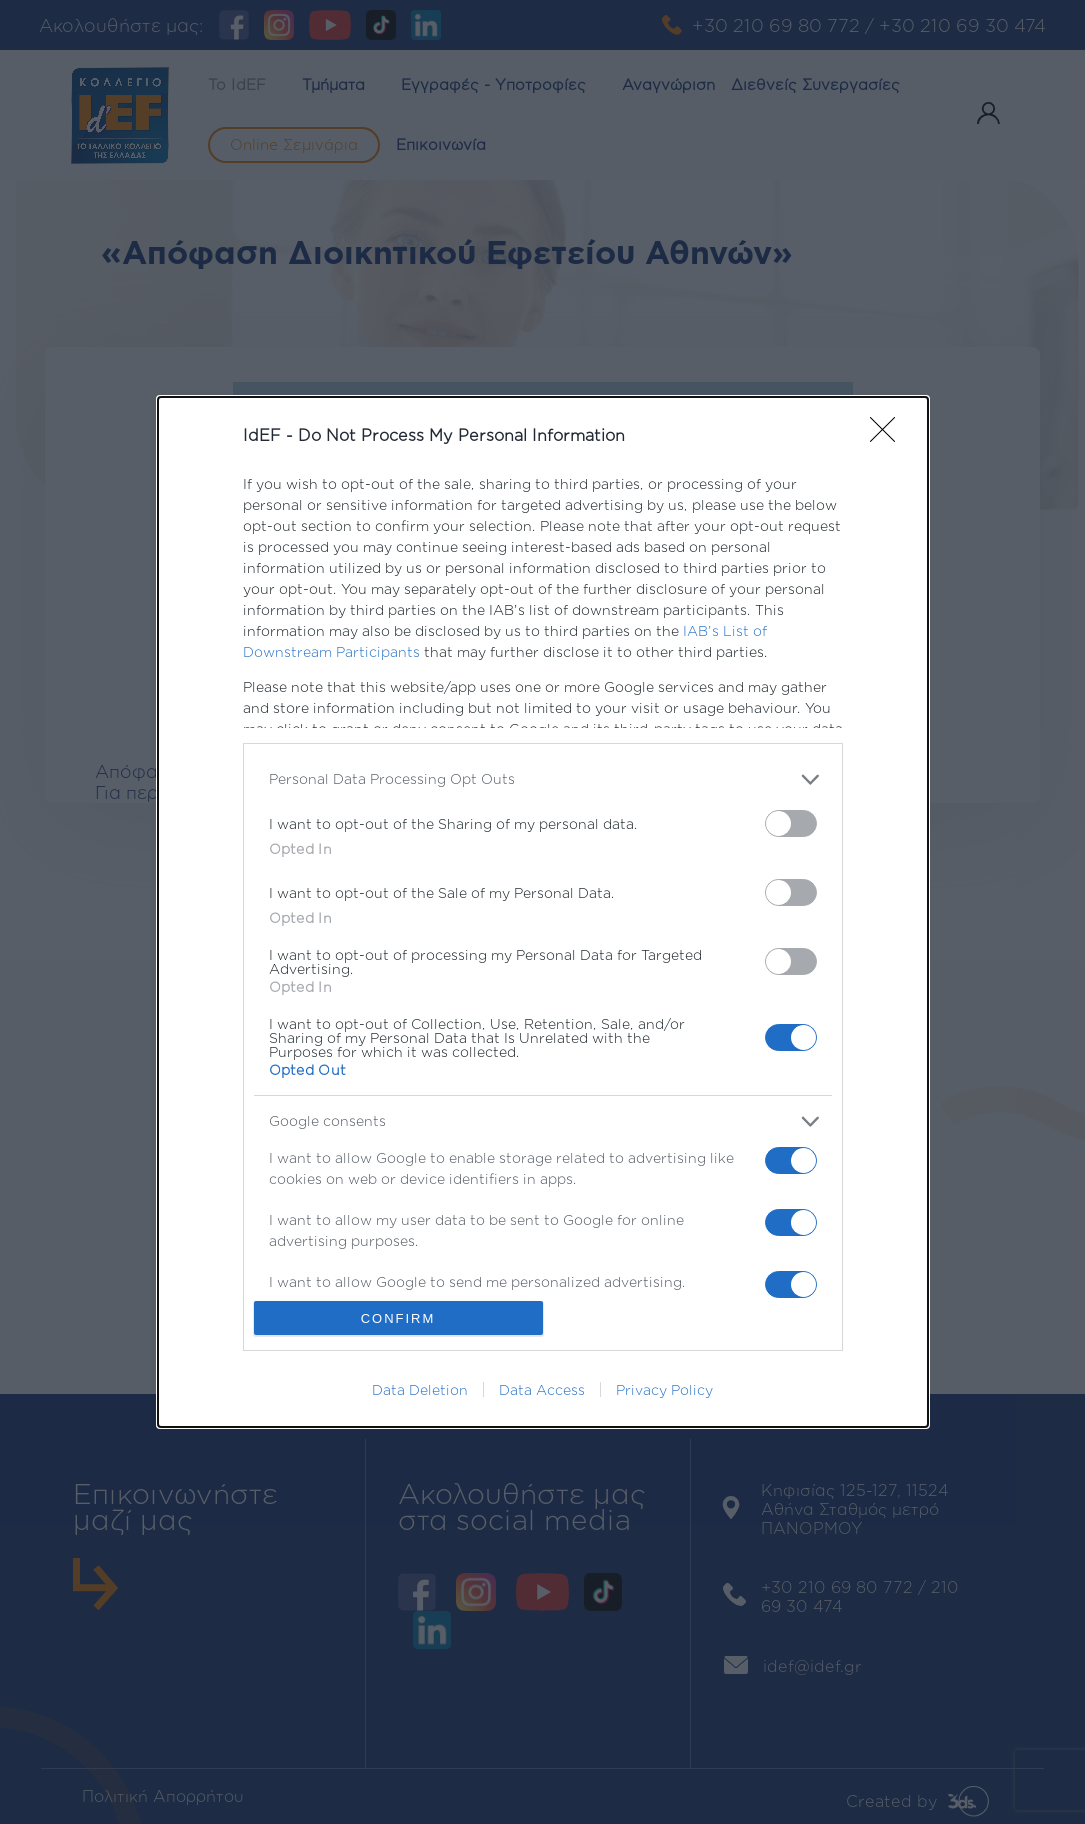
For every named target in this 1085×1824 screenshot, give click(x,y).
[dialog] (543, 912)
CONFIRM (398, 1318)
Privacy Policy (664, 1389)
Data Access (542, 1389)
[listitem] (543, 779)
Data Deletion (420, 1389)
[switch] (791, 823)
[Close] (889, 436)
